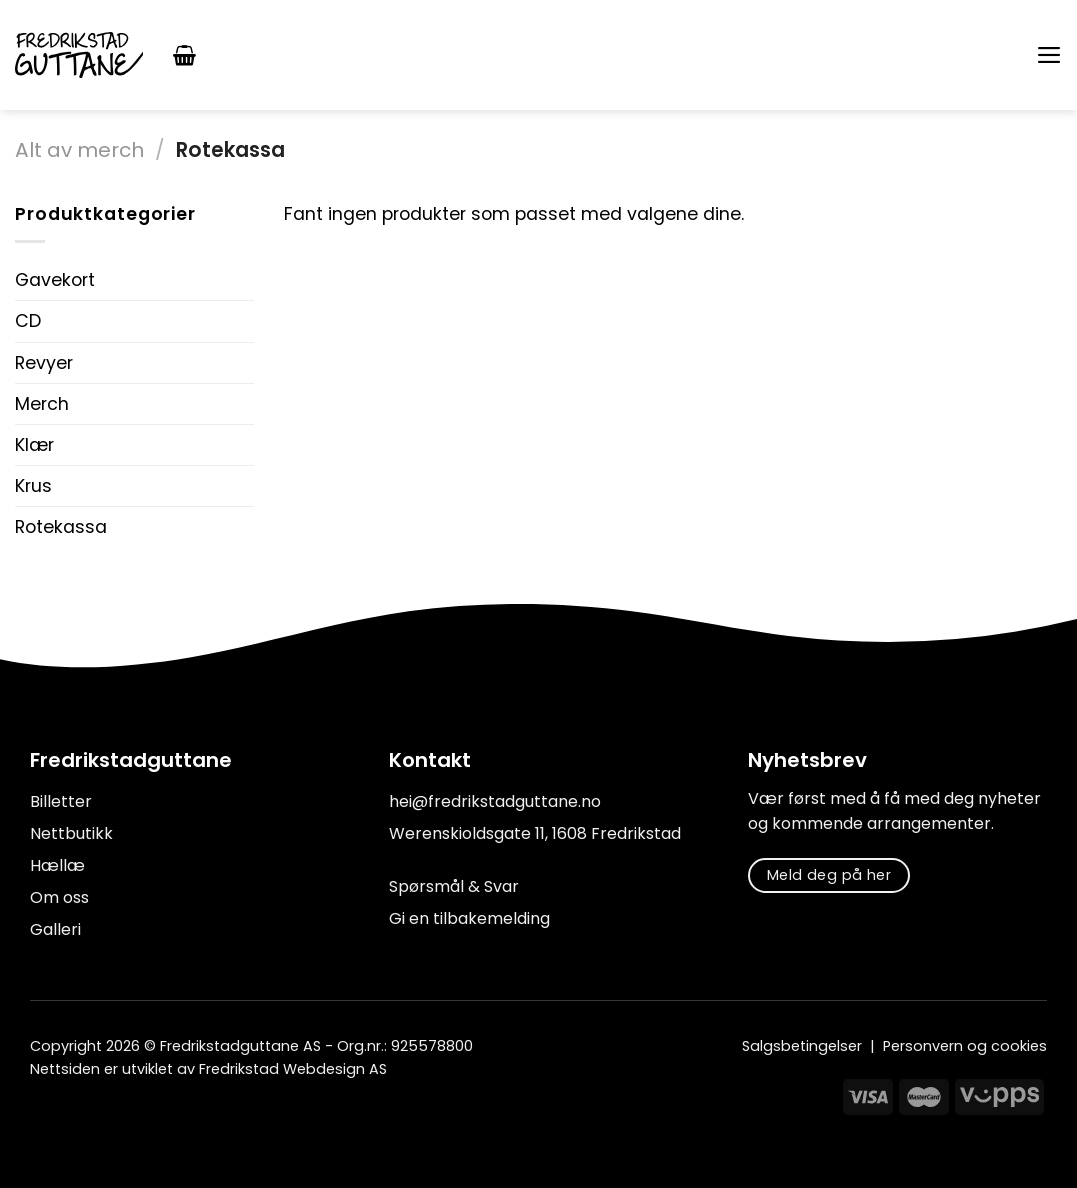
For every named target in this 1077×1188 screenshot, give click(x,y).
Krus (33, 486)
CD (28, 321)
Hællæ (57, 865)
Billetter (61, 801)
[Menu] (1048, 55)
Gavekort (55, 280)
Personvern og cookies (965, 1046)
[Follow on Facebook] (42, 1114)
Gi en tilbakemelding (469, 918)
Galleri (55, 929)
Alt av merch (79, 150)
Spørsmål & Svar (454, 886)
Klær (34, 445)
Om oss (59, 897)
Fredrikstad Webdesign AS (293, 1069)
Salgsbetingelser (802, 1046)
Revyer (44, 363)
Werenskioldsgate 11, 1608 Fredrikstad (535, 833)
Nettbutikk (71, 833)
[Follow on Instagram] (68, 1114)
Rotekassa (61, 527)
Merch (42, 404)
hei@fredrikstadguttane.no (495, 801)
